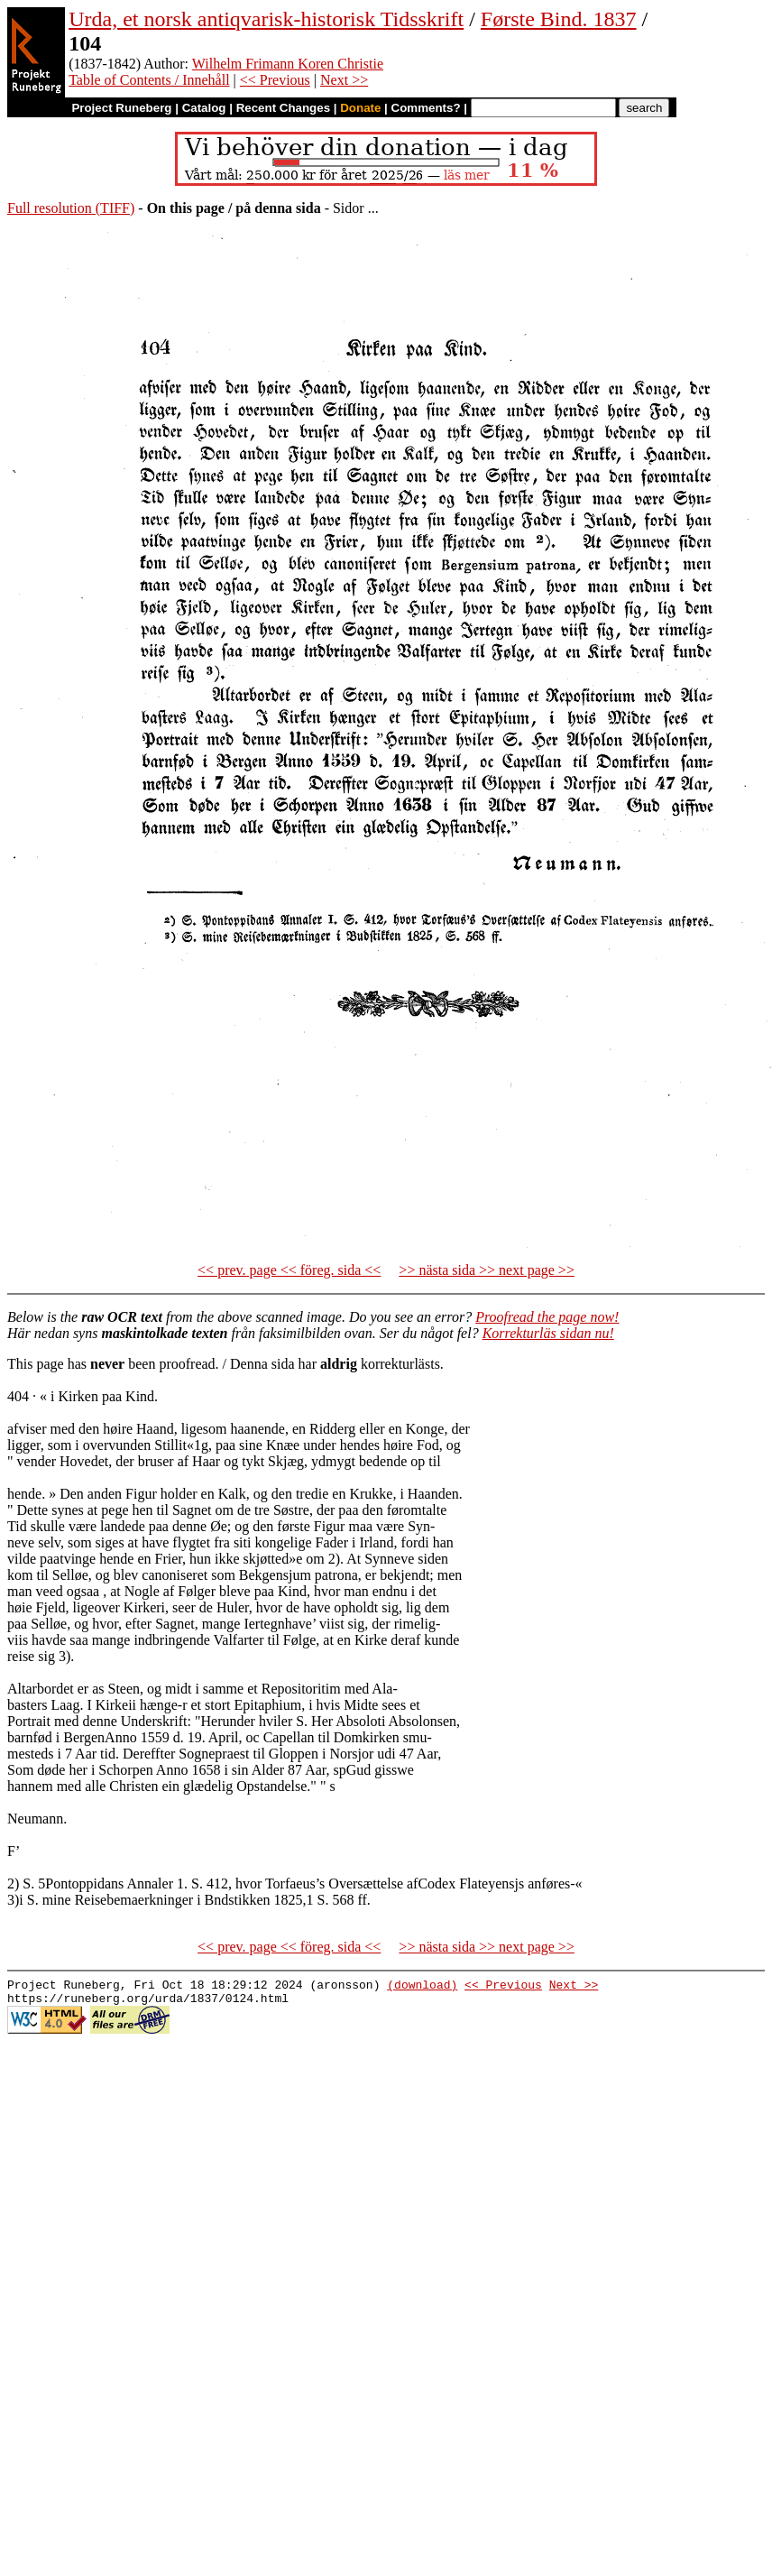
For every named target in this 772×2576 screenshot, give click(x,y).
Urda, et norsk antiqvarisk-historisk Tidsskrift (266, 19)
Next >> (344, 80)
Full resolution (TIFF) (70, 208)
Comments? (426, 108)
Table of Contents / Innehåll (149, 80)
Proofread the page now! (547, 1317)
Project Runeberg (121, 108)
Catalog (204, 108)
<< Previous (275, 80)
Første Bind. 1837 (559, 19)
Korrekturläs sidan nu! (548, 1333)
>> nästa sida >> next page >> (486, 1270)
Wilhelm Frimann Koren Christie (287, 63)
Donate (360, 108)
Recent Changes (283, 108)
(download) (422, 1987)
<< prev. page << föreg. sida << (289, 1270)
